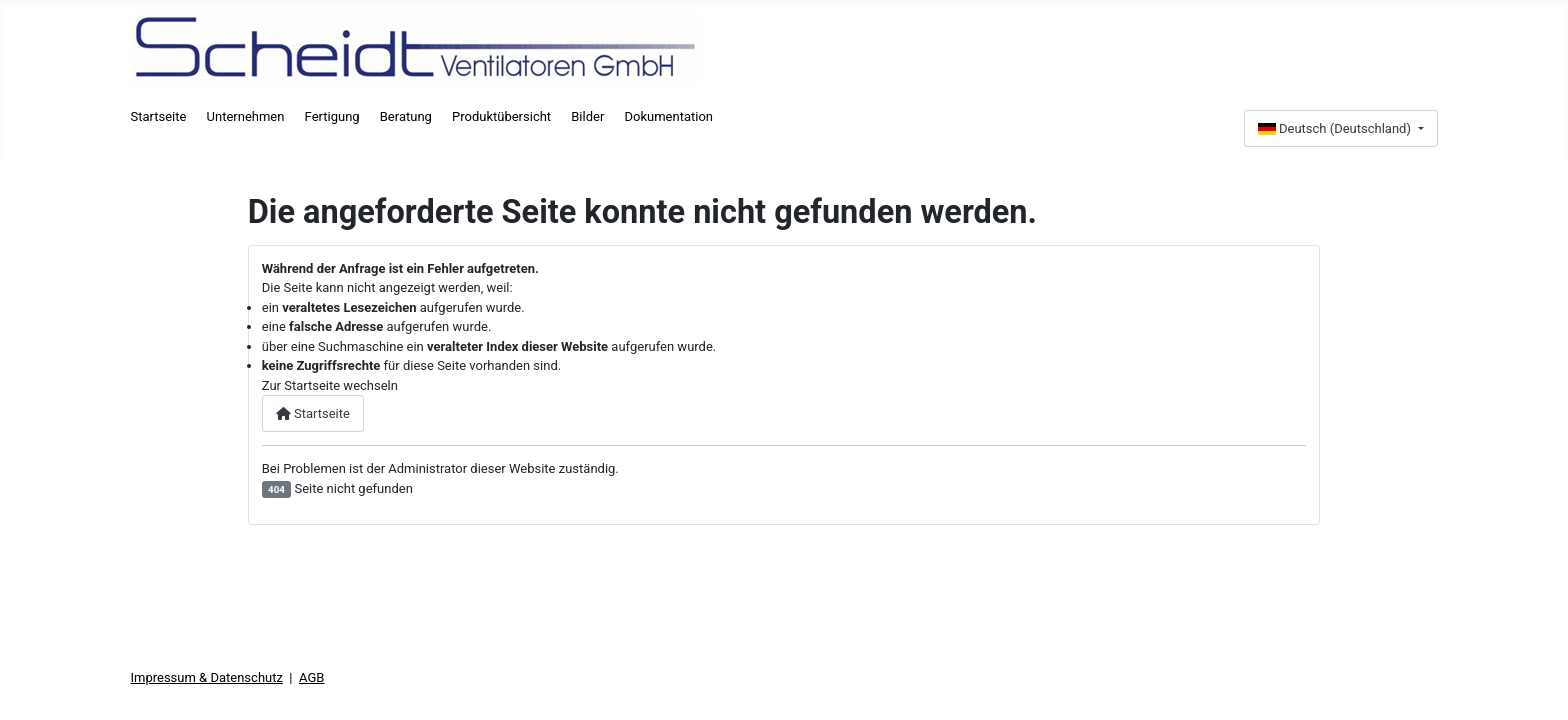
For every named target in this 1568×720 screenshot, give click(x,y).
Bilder (587, 116)
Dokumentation (668, 116)
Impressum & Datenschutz (207, 677)
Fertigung (332, 116)
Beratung (406, 116)
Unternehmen (246, 116)
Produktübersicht (501, 116)
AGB (311, 677)
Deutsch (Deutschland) (1336, 128)
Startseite (159, 116)
